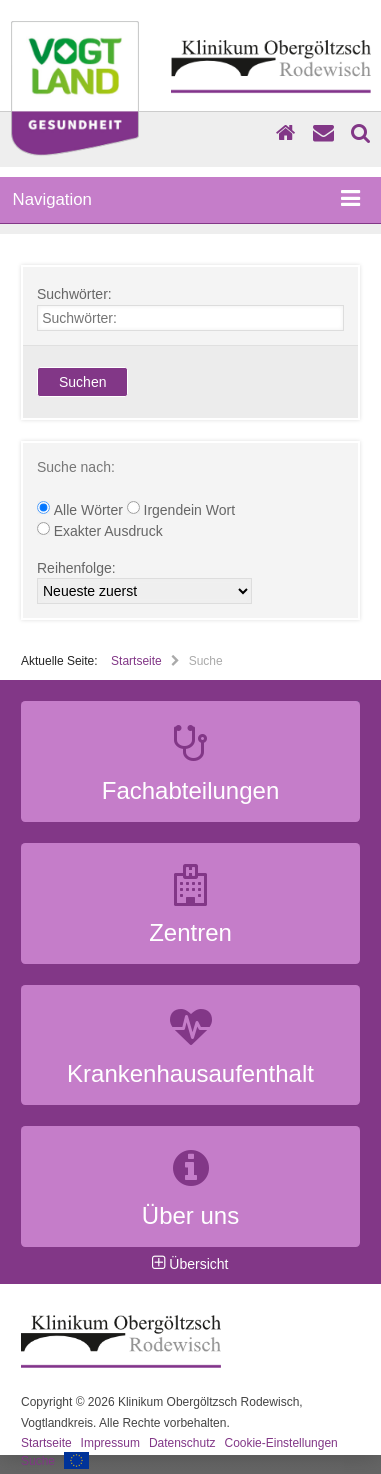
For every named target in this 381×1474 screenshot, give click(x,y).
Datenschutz (182, 1443)
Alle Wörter (82, 509)
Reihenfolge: (76, 567)
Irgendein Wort (181, 509)
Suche (38, 1461)
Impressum (110, 1443)
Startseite (136, 661)
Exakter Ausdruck (100, 530)
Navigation (186, 199)
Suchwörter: (74, 294)
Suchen (82, 382)
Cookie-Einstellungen (280, 1443)
